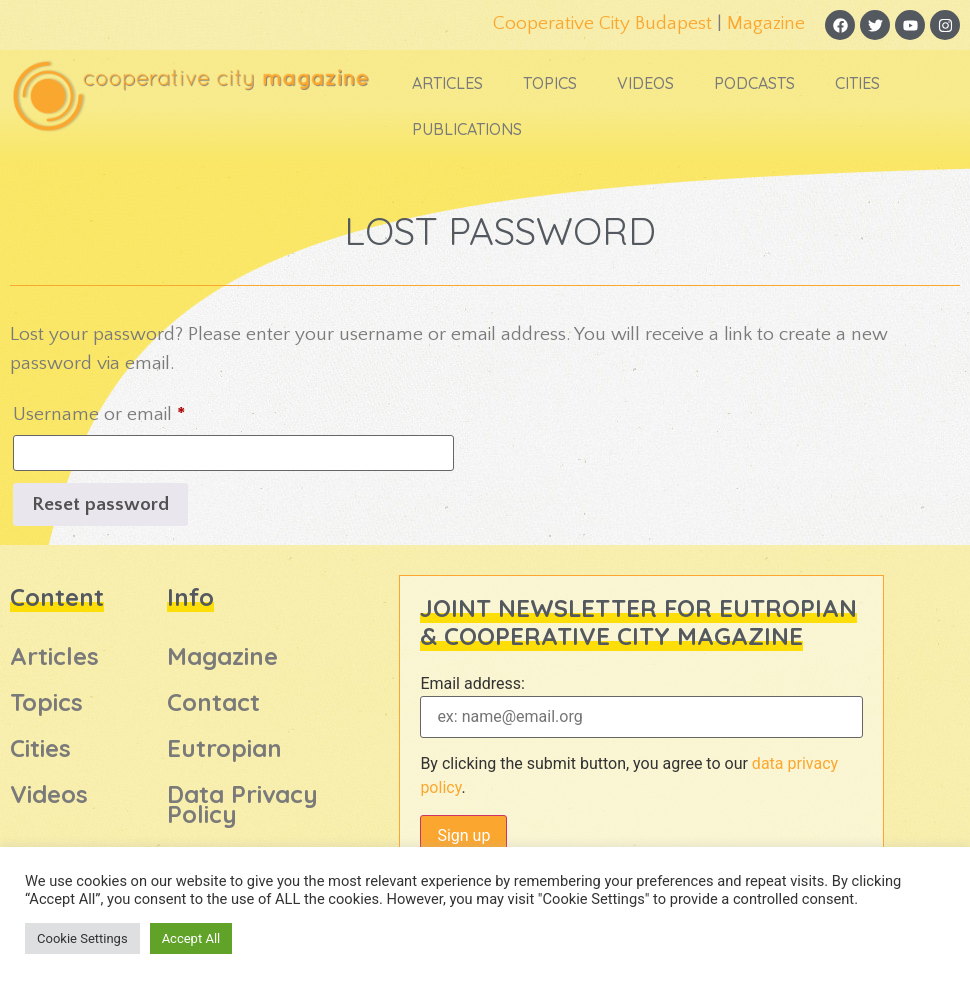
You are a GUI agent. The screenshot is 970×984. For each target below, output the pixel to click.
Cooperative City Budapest (602, 23)
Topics (550, 83)
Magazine (766, 23)
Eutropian (224, 748)
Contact (213, 702)
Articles (447, 83)
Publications (467, 129)
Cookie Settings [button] (82, 938)
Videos (645, 83)
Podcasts (754, 83)
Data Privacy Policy (242, 804)
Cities (857, 83)
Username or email (135, 410)
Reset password (100, 504)
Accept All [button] (191, 938)
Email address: (472, 684)
